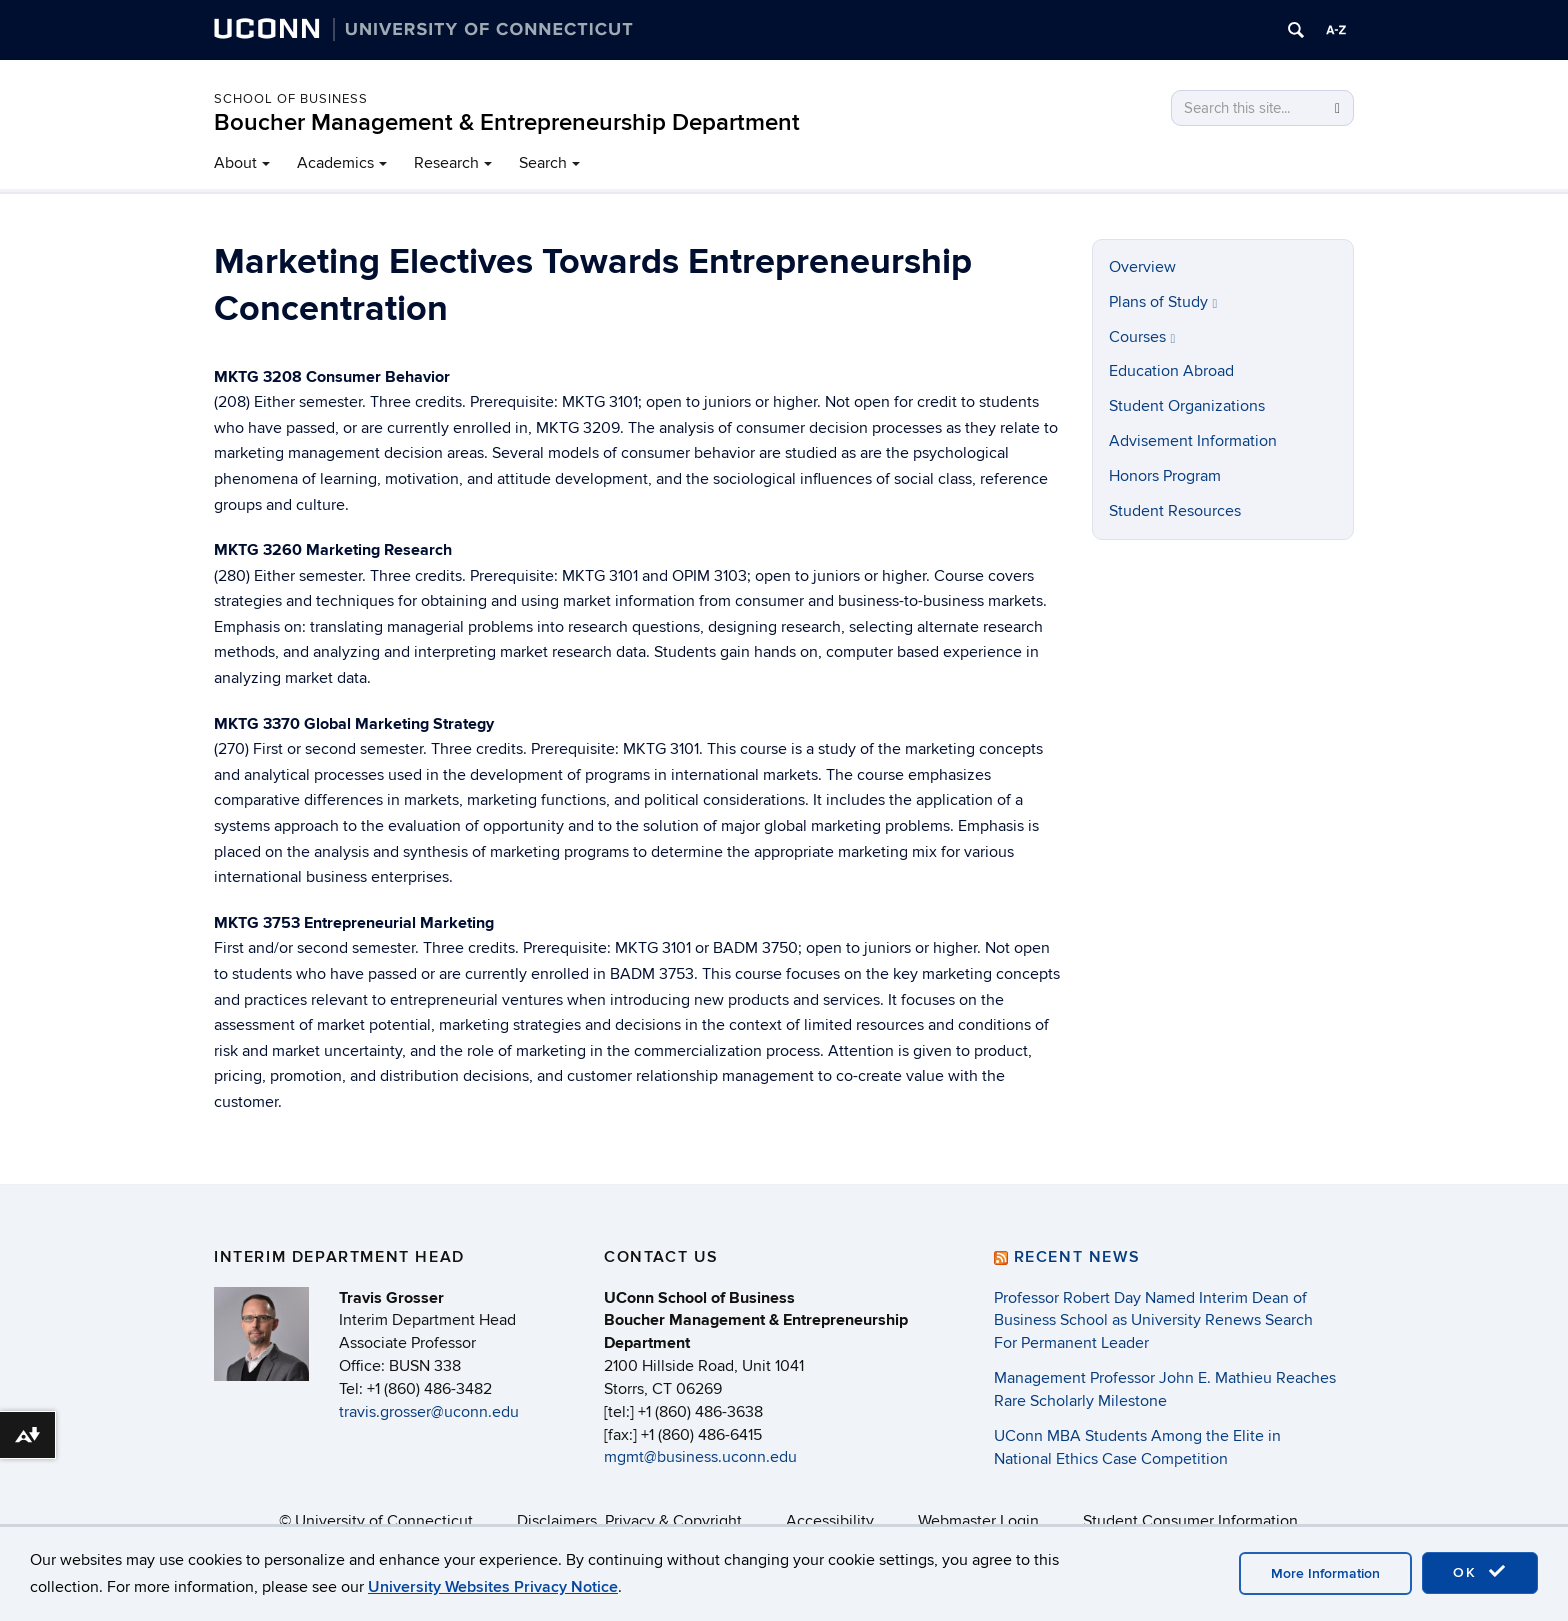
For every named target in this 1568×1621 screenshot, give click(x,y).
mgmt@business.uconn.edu (700, 1457)
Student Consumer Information (1190, 1521)
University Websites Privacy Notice (493, 1587)
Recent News (1077, 1257)
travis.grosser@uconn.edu (429, 1412)
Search (543, 163)
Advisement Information (1193, 441)
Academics (335, 163)
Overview (1142, 267)
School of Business (291, 99)
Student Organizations (1187, 406)
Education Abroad (1171, 371)
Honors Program (1165, 476)
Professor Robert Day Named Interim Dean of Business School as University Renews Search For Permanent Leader (1153, 1321)
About (235, 163)
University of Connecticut (384, 1521)
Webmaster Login (978, 1521)
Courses (1142, 337)
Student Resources (1175, 511)
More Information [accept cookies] (1325, 1573)
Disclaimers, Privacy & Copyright (629, 1521)
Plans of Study (1163, 302)
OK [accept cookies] (1480, 1572)
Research (446, 163)
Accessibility (830, 1521)
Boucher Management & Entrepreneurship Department (507, 122)
